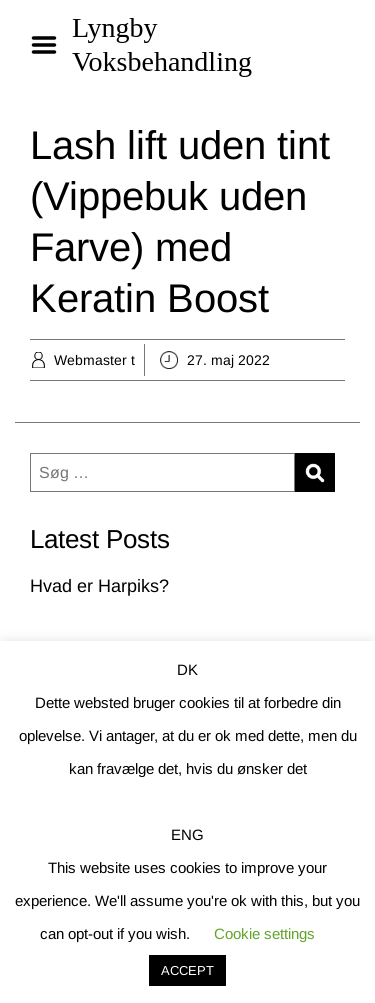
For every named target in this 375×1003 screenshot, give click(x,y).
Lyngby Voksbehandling (162, 44)
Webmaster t (94, 360)
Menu (51, 45)
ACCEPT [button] (187, 970)
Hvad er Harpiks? (99, 586)
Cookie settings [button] (264, 933)
